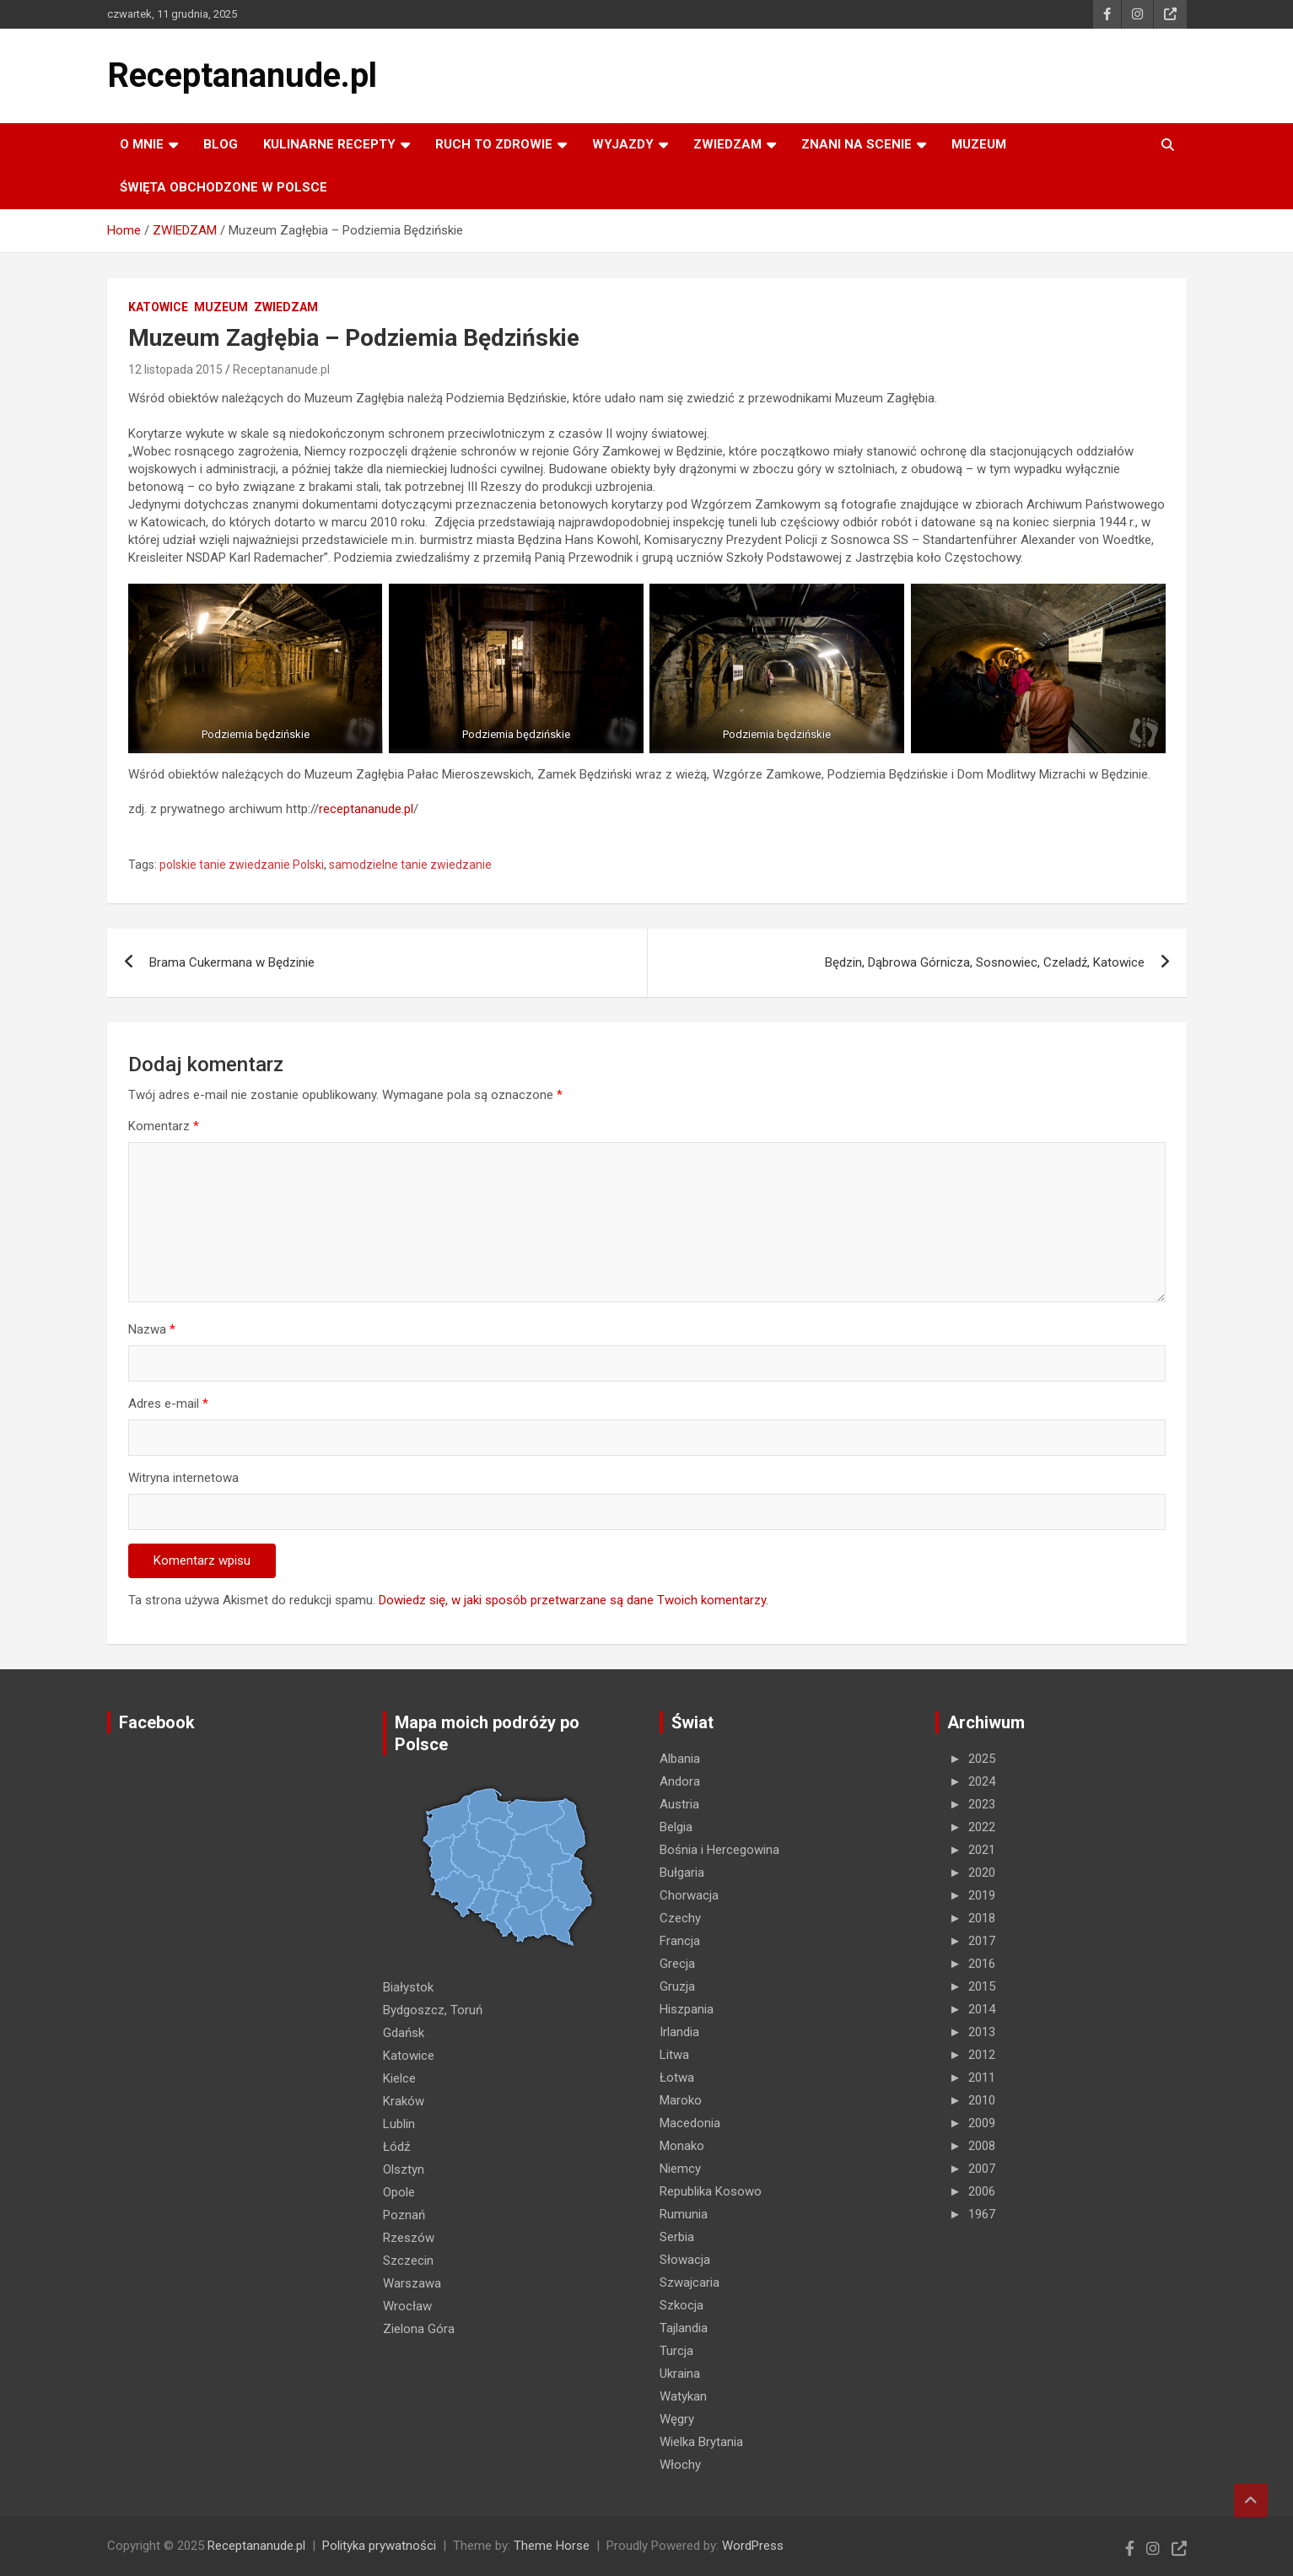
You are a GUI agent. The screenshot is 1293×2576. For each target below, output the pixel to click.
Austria (679, 1804)
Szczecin (408, 2260)
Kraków (403, 2101)
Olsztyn (403, 2169)
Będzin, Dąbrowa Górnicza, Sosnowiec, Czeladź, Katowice (985, 962)
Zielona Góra (419, 2328)
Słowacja (685, 2259)
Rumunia (684, 2214)
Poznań (404, 2215)
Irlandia (679, 2032)
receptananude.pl (366, 808)
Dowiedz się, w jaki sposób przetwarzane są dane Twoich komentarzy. (573, 1600)
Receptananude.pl (242, 75)
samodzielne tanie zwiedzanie (410, 864)
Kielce (399, 2078)
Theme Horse (552, 2545)
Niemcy (680, 2168)
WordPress (753, 2545)
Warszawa (412, 2283)
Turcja (676, 2350)
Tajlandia (684, 2328)
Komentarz (163, 1126)
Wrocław (407, 2306)
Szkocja (681, 2305)
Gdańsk (403, 2032)
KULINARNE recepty (329, 144)
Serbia (677, 2237)
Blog (220, 144)
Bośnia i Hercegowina (719, 1849)
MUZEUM (978, 144)
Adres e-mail (168, 1403)
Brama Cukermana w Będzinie (232, 962)
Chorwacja (689, 1895)
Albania (680, 1758)
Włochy (680, 2464)
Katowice (158, 307)
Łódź (396, 2146)
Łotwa (677, 2077)
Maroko (681, 2100)
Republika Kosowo (711, 2191)
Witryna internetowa (183, 1477)
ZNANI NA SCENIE (856, 144)
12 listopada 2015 (175, 369)
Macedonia (690, 2123)
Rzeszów (408, 2237)
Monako (682, 2145)
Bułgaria (682, 1872)
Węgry (677, 2419)
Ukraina (680, 2373)
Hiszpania (687, 2009)
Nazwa (151, 1329)
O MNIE (142, 144)
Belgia (676, 1827)
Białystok (408, 1987)
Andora (680, 1781)
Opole (399, 2192)
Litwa (674, 2054)
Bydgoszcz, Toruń (432, 2010)
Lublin (399, 2123)
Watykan (683, 2396)
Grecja (677, 1963)
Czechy (680, 1918)
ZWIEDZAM (727, 144)
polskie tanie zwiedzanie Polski (241, 864)
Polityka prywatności (379, 2545)
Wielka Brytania (701, 2441)
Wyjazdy (623, 144)
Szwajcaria (689, 2282)
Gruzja (677, 1986)
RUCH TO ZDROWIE (493, 144)
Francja (680, 1940)
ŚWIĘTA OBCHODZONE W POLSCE (223, 187)
